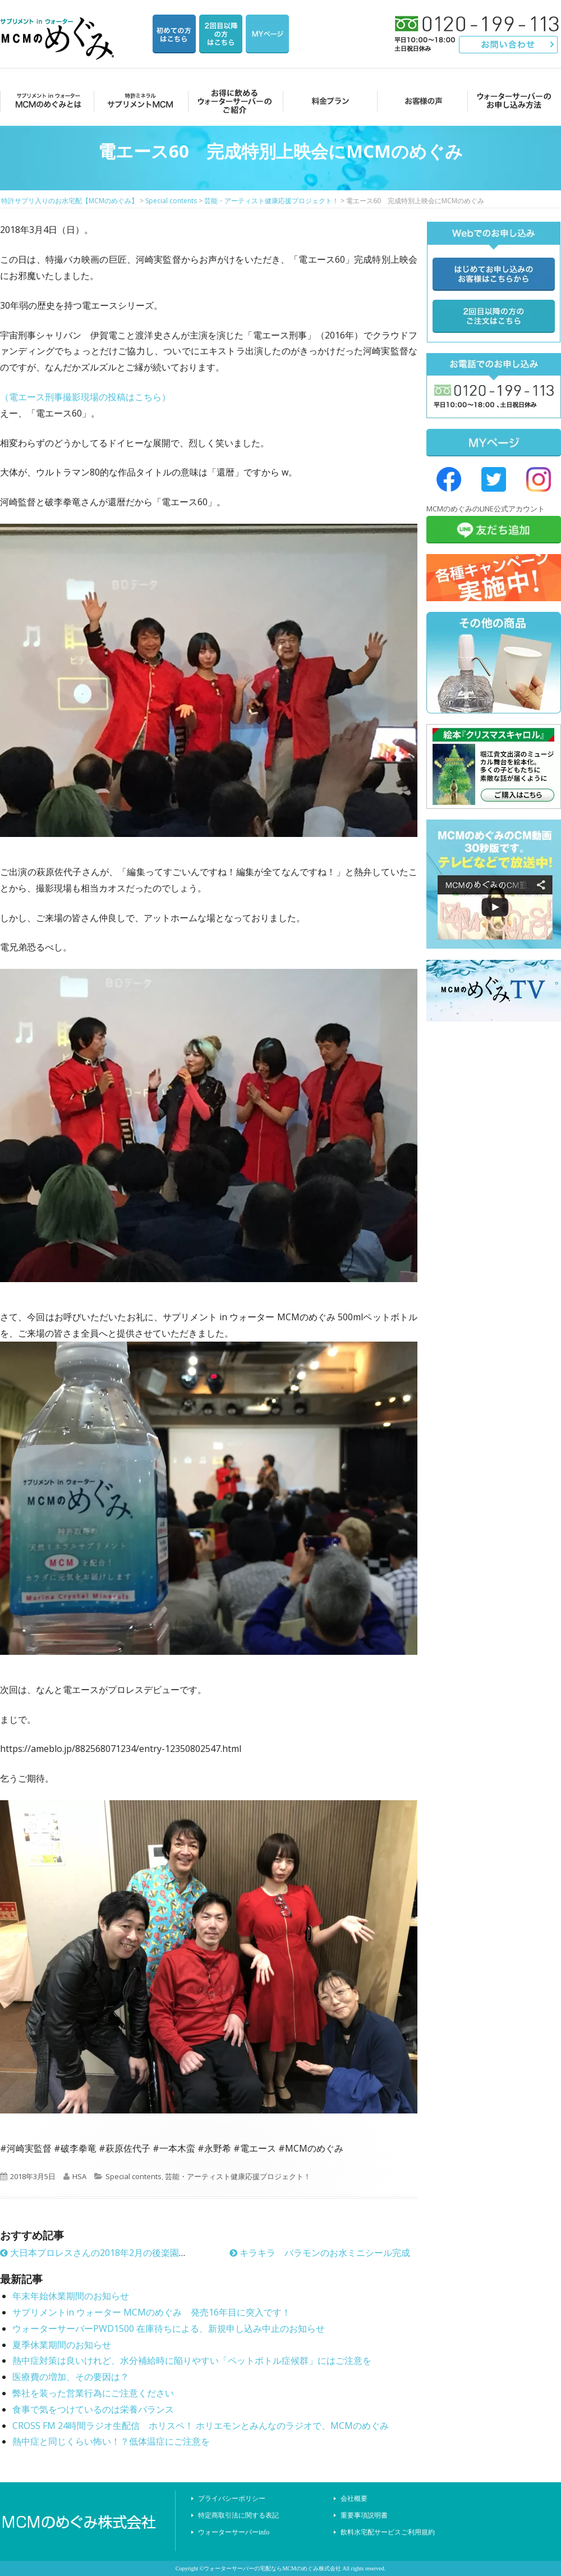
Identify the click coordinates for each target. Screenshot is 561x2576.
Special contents (133, 2176)
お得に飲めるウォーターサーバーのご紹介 (233, 100)
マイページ (267, 34)
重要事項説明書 (364, 2515)
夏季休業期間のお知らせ (61, 2345)
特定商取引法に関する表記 (238, 2515)
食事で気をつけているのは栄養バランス (93, 2409)
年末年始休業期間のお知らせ (70, 2296)
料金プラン (327, 100)
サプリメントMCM (139, 100)
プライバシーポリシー (231, 2498)
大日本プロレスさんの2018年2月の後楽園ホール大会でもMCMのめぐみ (150, 2252)
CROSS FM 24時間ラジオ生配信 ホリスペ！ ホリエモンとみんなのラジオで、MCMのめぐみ (200, 2425)
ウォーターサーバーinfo (233, 2532)
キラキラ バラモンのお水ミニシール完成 (319, 2252)
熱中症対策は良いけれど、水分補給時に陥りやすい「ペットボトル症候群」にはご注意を (191, 2360)
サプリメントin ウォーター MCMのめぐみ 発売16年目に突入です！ (151, 2312)
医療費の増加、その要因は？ (70, 2377)
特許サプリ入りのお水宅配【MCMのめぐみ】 (59, 25)
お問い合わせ (508, 44)
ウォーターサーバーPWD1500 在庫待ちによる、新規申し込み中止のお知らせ (168, 2328)
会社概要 (354, 2498)
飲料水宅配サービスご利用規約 (388, 2532)
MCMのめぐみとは (46, 100)
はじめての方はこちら (174, 34)
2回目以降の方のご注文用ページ (220, 34)
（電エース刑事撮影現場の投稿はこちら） (85, 397)
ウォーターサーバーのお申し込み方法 (514, 100)
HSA (79, 2176)
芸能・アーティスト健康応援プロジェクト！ (238, 2176)
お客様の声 (420, 100)
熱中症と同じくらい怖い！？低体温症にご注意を (111, 2441)
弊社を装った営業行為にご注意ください (93, 2393)
